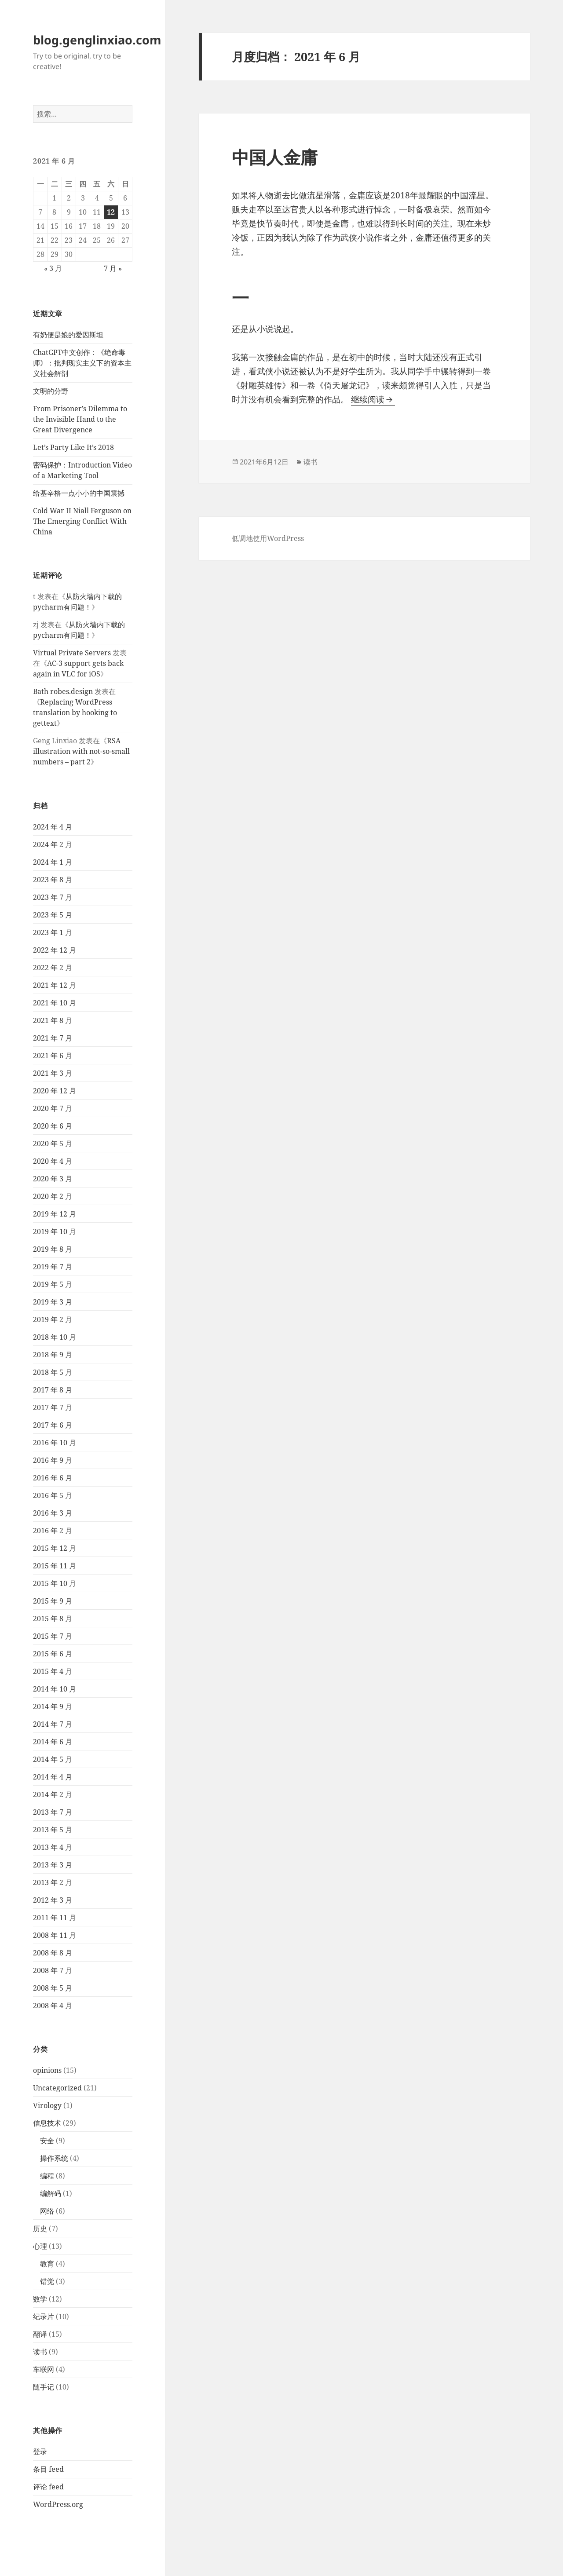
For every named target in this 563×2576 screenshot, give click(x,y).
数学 (40, 2299)
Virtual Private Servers (72, 653)
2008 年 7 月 (52, 1970)
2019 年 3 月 (52, 1302)
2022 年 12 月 (54, 950)
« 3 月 (53, 268)
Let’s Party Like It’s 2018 (73, 447)
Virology (47, 2105)
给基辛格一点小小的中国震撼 (78, 493)
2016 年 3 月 (52, 1513)
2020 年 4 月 (52, 1161)
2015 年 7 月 (52, 1636)
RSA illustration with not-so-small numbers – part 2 (81, 751)
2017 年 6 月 (52, 1425)
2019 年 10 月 (54, 1231)
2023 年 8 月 (52, 879)
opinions (47, 2070)
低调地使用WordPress (268, 538)
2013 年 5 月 (52, 1829)
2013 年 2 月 (52, 1882)
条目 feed (48, 2469)
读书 (40, 2352)
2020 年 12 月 (54, 1091)
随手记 (43, 2387)
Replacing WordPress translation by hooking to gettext (75, 712)
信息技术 (47, 2123)
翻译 (40, 2334)
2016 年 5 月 (52, 1495)
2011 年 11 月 (54, 1917)
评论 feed (48, 2487)
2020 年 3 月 (52, 1179)
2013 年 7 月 (52, 1812)
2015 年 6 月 (52, 1654)
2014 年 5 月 (52, 1759)
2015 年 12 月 (54, 1548)
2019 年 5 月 (52, 1284)
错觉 (47, 2281)
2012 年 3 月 (52, 1900)
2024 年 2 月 (52, 844)
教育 (47, 2264)
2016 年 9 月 (52, 1460)
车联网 (43, 2369)
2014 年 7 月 (52, 1724)
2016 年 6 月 (52, 1478)
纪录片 (43, 2316)
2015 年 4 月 (52, 1671)
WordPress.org (58, 2504)
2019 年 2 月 (52, 1319)
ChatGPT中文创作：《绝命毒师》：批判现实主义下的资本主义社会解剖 (82, 362)
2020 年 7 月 (52, 1108)
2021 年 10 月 (54, 1003)
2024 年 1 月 (52, 862)
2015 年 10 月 (54, 1583)
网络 (47, 2211)
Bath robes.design (63, 691)
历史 (40, 2228)
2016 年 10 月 (54, 1442)
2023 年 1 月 (52, 932)
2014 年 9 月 (52, 1706)
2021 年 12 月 (54, 985)
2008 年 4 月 (52, 2005)
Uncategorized (57, 2088)
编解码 (50, 2193)
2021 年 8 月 (52, 1020)
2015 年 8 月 (52, 1618)
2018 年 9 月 (52, 1354)
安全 (47, 2140)
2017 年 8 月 (52, 1390)
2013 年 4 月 (52, 1847)
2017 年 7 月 (52, 1407)
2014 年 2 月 (52, 1794)
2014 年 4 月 (52, 1777)
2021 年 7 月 (52, 1038)
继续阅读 (373, 399)
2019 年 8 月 (52, 1249)
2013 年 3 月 (52, 1865)
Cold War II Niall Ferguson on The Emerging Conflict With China (82, 521)
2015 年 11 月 (54, 1566)
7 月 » (113, 268)
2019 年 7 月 (52, 1267)
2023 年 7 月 (52, 897)
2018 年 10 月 (54, 1337)
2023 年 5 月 (52, 915)
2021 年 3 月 (52, 1073)
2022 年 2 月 (52, 967)
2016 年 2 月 (52, 1530)
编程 (47, 2176)
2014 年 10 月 (54, 1689)
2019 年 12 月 (54, 1214)
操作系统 (54, 2158)
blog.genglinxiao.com (97, 40)
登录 (40, 2451)
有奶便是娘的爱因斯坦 (68, 335)
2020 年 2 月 (52, 1196)
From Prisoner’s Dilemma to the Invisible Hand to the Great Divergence (80, 419)
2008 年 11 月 (54, 1935)
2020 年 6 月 (52, 1126)
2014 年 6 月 (52, 1742)
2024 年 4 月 (52, 827)
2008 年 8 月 (52, 1953)
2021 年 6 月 (52, 1055)
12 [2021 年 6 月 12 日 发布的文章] (111, 212)
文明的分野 (50, 391)
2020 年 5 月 (52, 1143)
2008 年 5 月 (52, 1988)
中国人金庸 (275, 156)
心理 (40, 2246)
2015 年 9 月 (52, 1601)
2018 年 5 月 (52, 1372)
